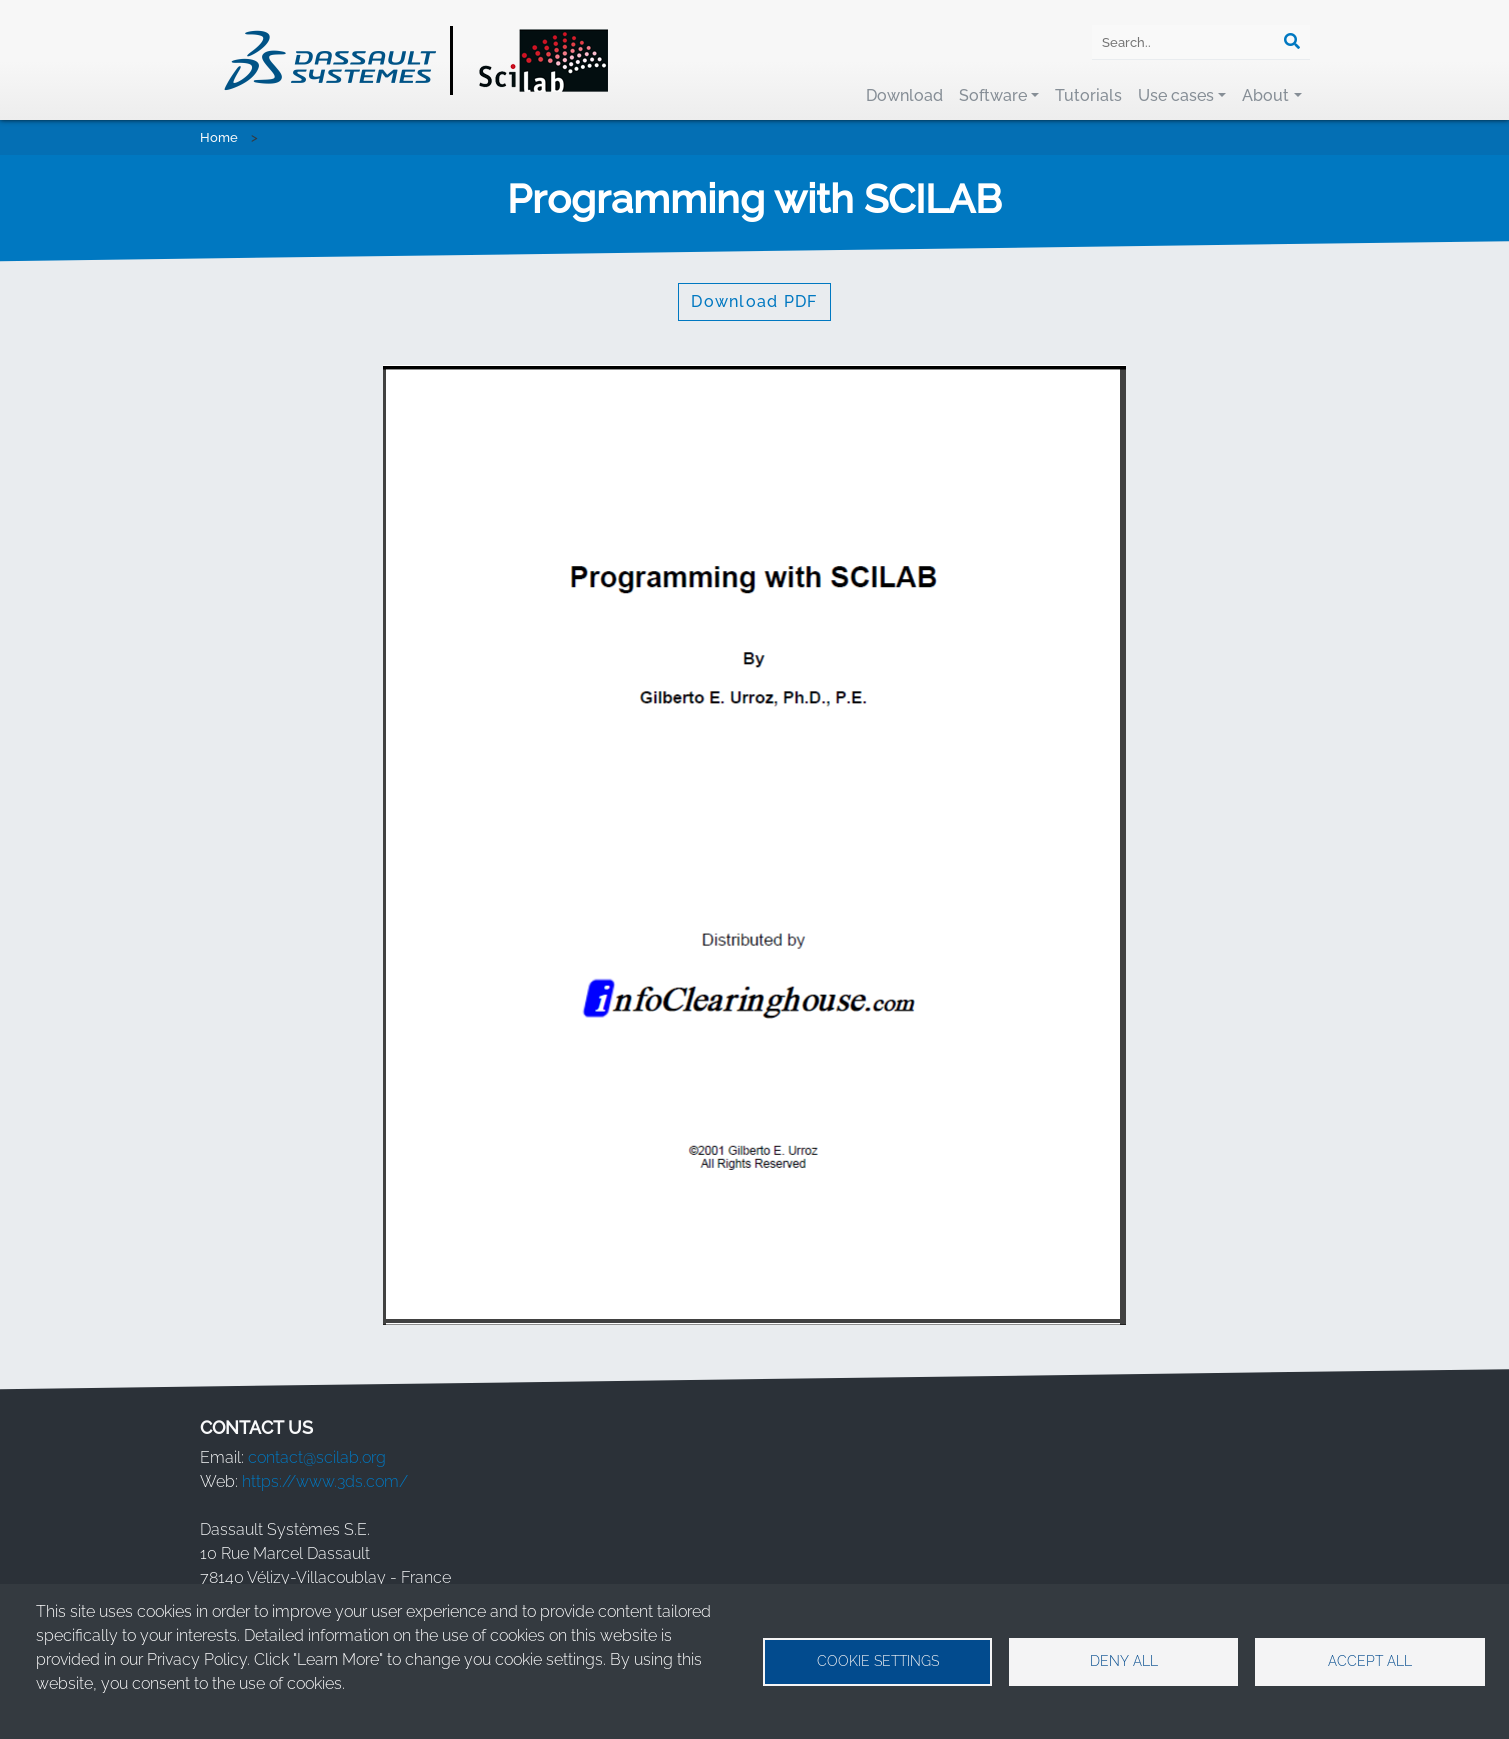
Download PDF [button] (754, 301)
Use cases (1176, 95)
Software (993, 95)
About (1265, 95)
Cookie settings (878, 1661)
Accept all (1370, 1661)
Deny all (1124, 1661)
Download (904, 95)
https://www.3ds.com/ (325, 1481)
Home (219, 137)
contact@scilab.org (317, 1457)
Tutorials (1088, 95)
